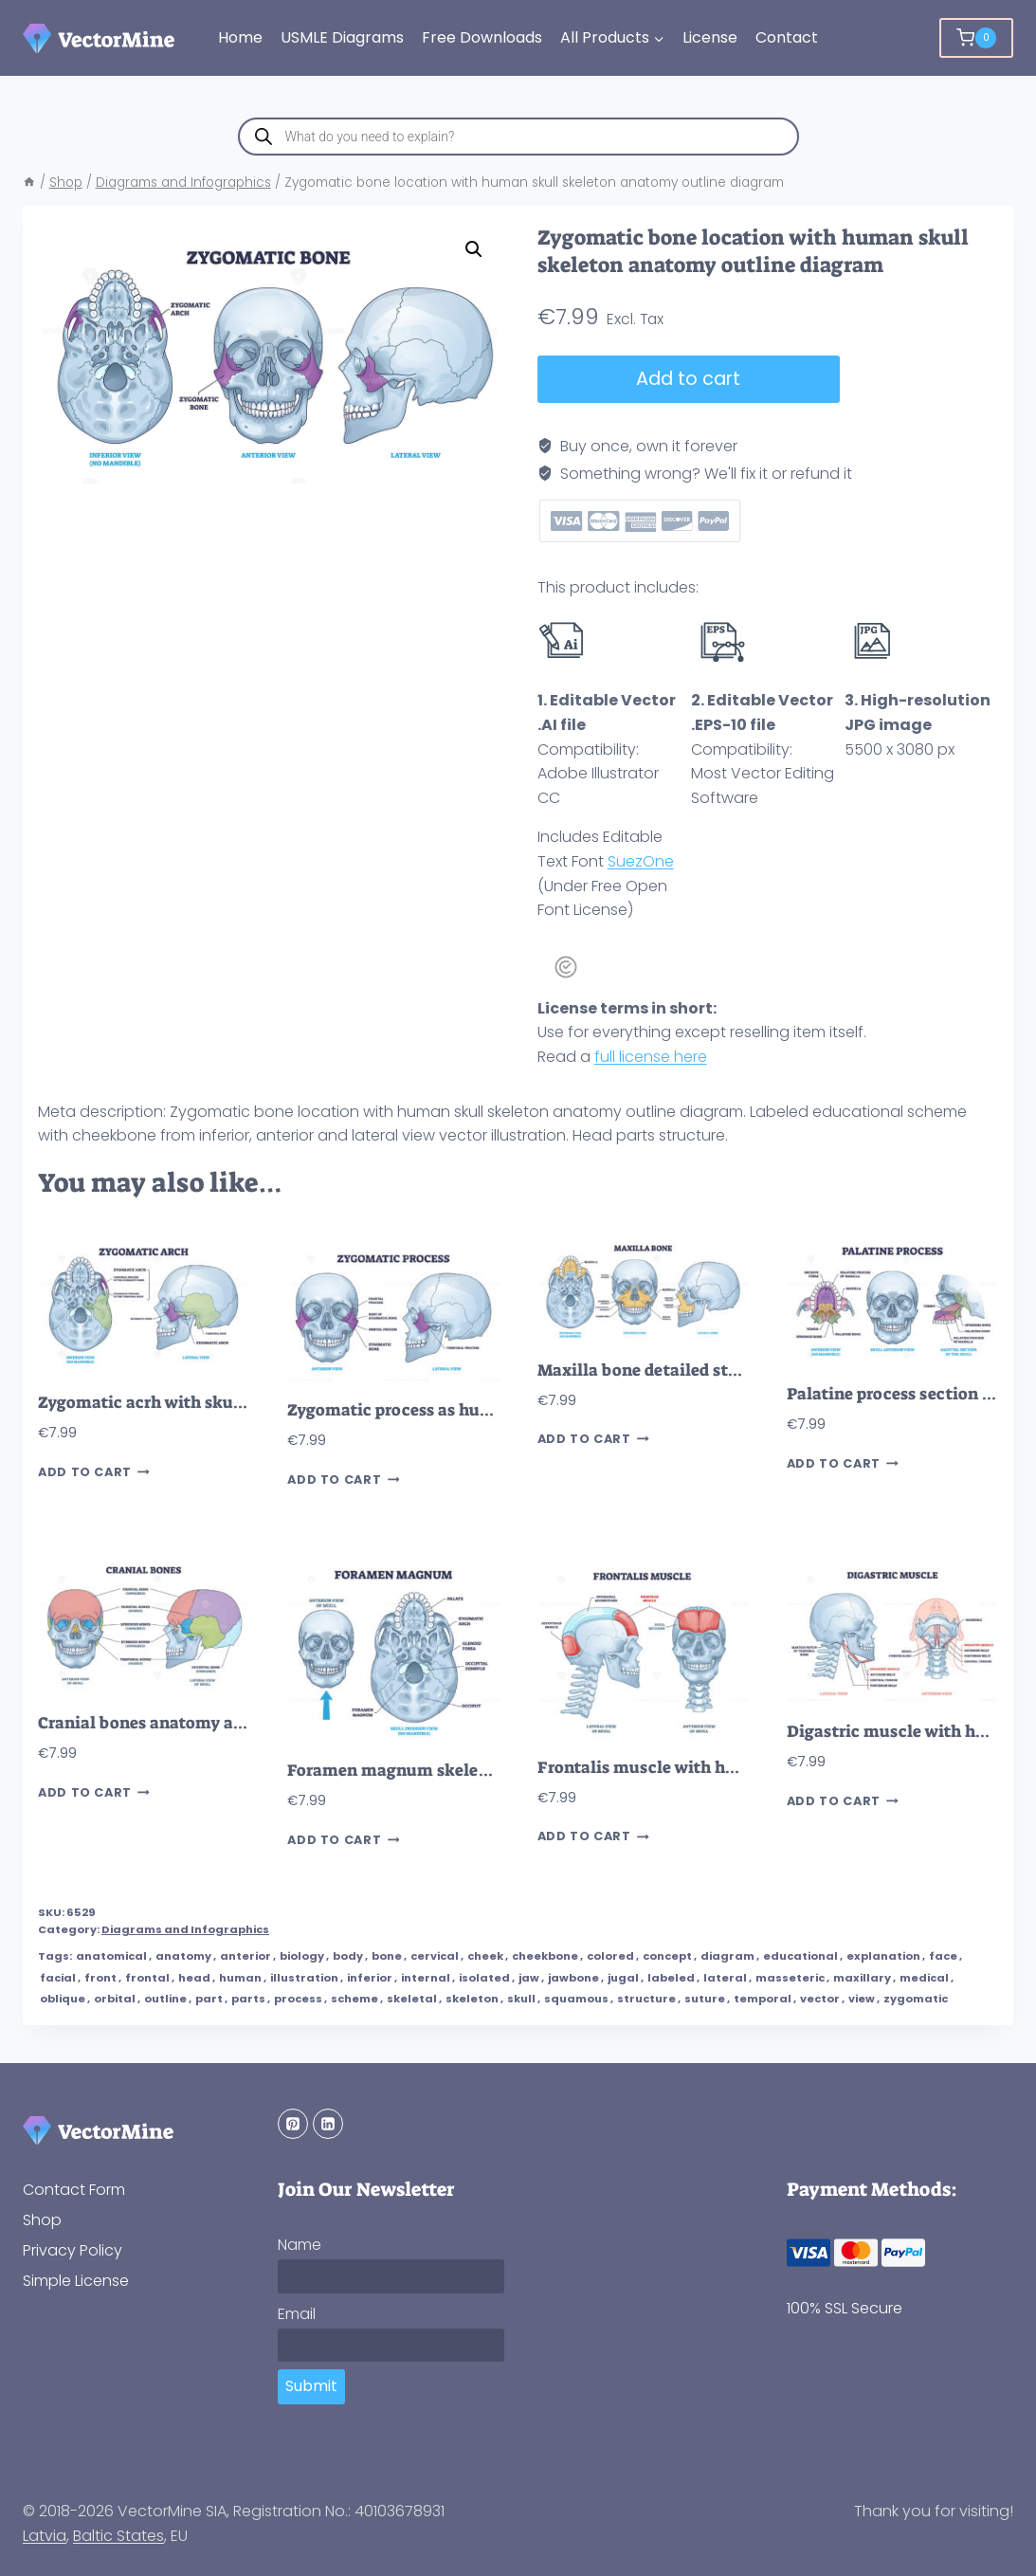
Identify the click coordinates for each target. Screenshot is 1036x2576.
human (240, 1977)
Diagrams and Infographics (185, 1929)
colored (610, 1956)
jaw (528, 1977)
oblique (62, 1998)
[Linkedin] (328, 2124)
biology (302, 1956)
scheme (354, 1998)
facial (58, 1977)
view (861, 1998)
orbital (115, 1998)
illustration (304, 1977)
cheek (485, 1956)
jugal (623, 1977)
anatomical (111, 1956)
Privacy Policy (72, 2250)
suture (704, 1998)
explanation (883, 1956)
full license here (650, 1057)
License (709, 37)
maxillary (862, 1977)
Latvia (44, 2536)
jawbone (573, 1977)
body (348, 1956)
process (298, 1998)
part (209, 1998)
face (943, 1956)
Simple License (76, 2281)
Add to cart (687, 379)
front (100, 1977)
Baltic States (118, 2536)
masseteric (790, 1977)
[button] (474, 249)
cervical (434, 1956)
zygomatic (915, 1998)
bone (387, 1956)
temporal (762, 1998)
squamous (576, 1998)
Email (297, 2314)
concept (667, 1956)
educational (800, 1956)
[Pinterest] (293, 2124)
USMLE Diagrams (342, 37)
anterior (245, 1956)
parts (248, 1998)
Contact (786, 37)
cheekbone (545, 1956)
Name (299, 2245)
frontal (147, 1977)
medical (924, 1977)
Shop (42, 2220)
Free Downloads (482, 37)
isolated (484, 1977)
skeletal (412, 1998)
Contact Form (74, 2190)
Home (240, 37)
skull (521, 1998)
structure (646, 1998)
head (194, 1977)
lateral (725, 1977)
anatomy (183, 1956)
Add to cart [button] (94, 1472)
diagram (727, 1956)
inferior (369, 1977)
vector (820, 1998)
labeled (671, 1977)
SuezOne (641, 861)
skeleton (472, 1998)
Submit (311, 2386)
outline (165, 1998)
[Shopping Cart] (976, 38)
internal (425, 1977)
